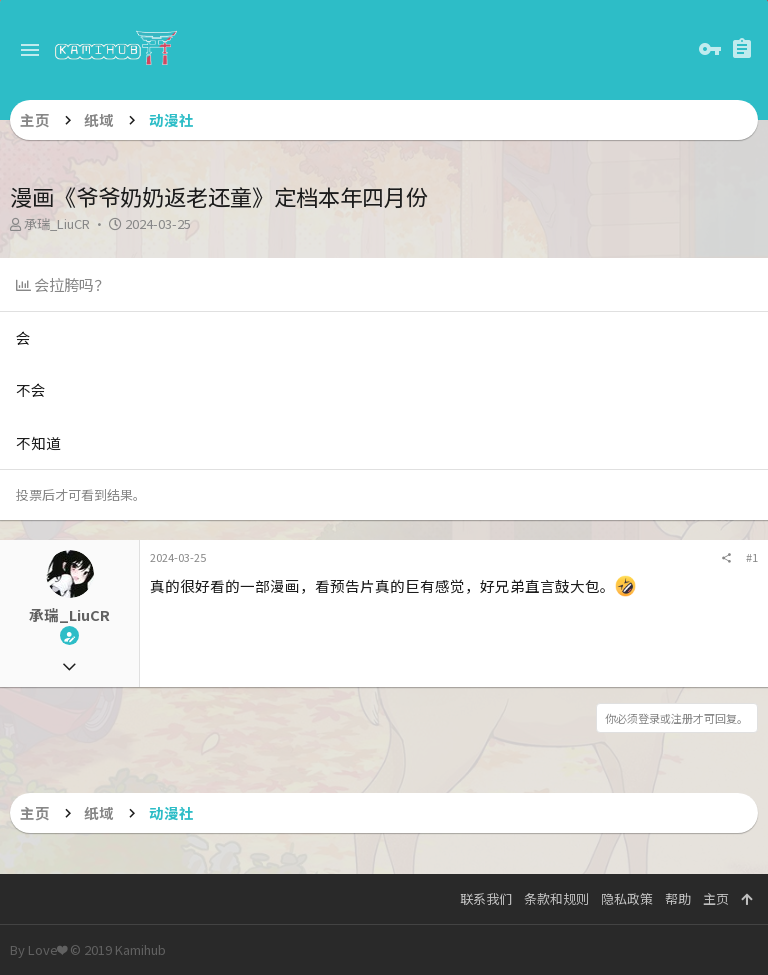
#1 (752, 557)
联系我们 (486, 898)
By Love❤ (88, 949)
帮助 (678, 898)
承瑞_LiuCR (57, 223)
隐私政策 (627, 898)
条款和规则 (556, 898)
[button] (30, 50)
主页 (716, 898)
